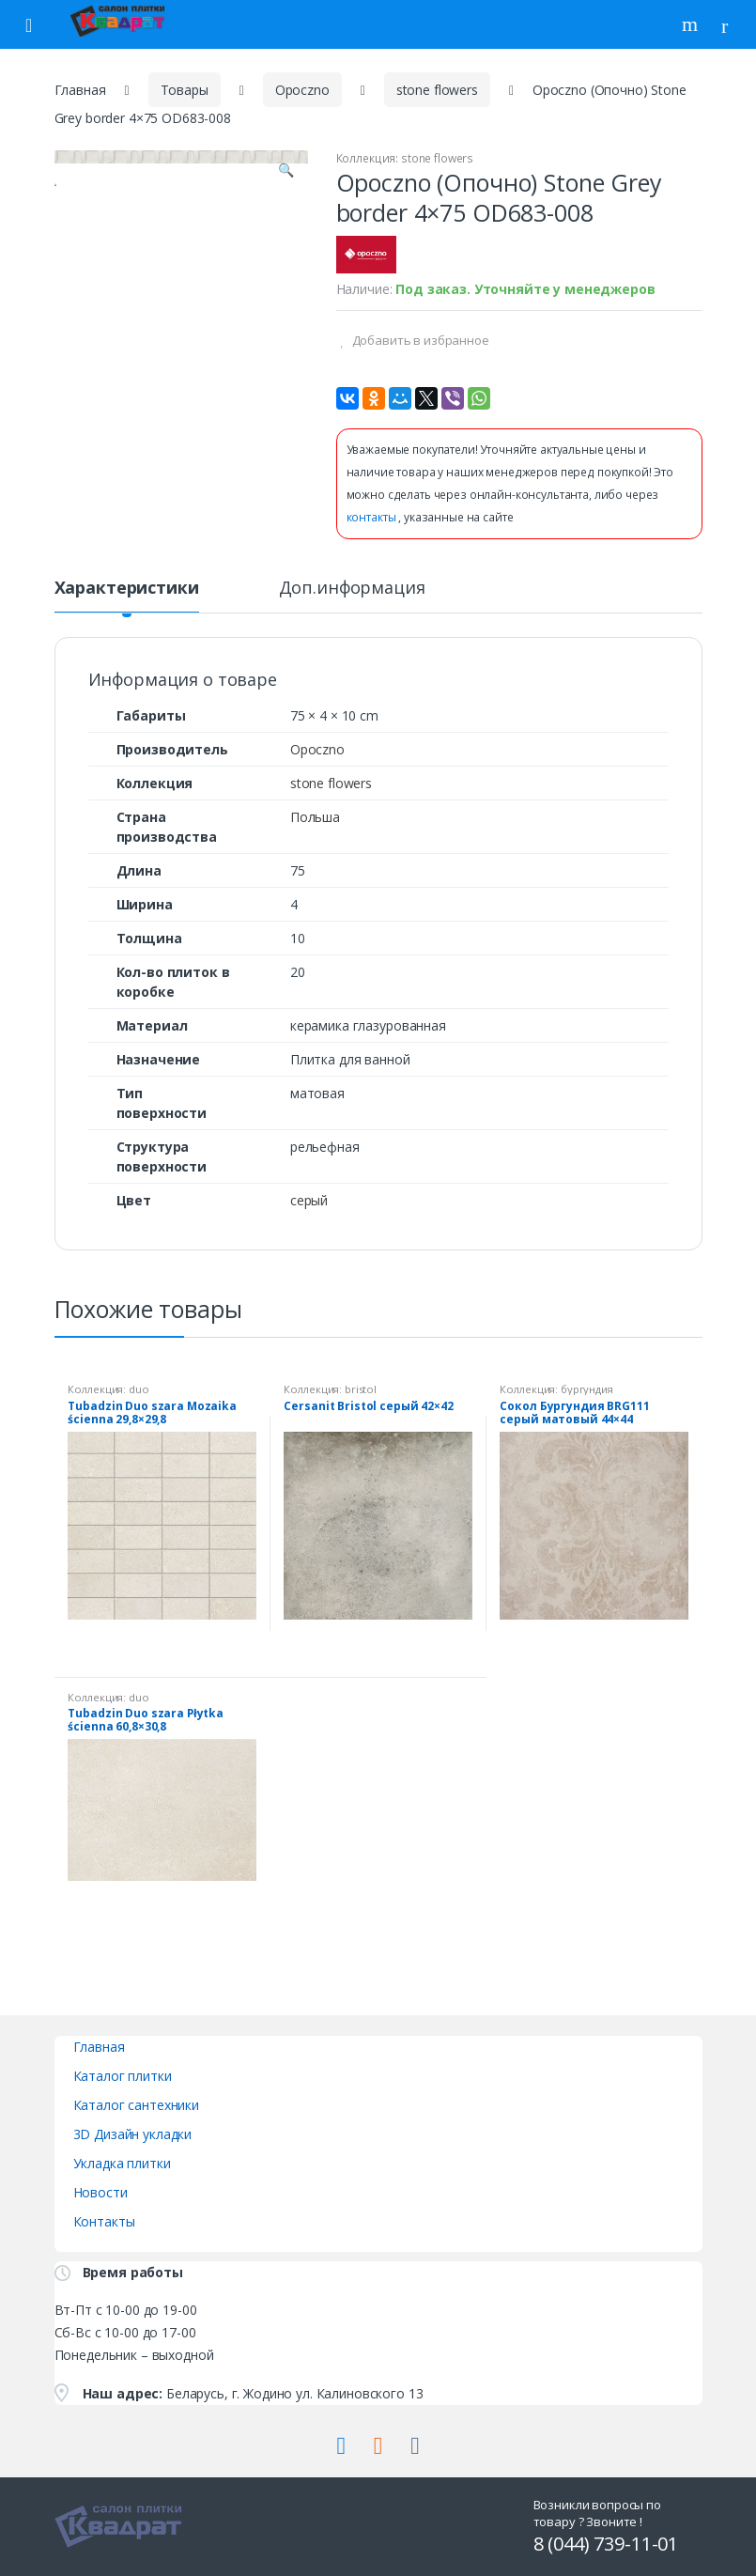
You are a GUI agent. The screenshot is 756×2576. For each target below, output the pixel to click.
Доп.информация (352, 588)
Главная (80, 90)
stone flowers (437, 90)
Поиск (692, 24)
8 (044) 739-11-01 (606, 2543)
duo (139, 1389)
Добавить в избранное (419, 340)
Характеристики (126, 588)
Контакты (104, 2221)
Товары (184, 90)
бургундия (587, 1389)
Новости (100, 2192)
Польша (315, 817)
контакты (373, 517)
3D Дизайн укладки (133, 2134)
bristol (361, 1389)
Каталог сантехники (136, 2105)
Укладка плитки (122, 2163)
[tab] (126, 596)
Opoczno (302, 90)
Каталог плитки (122, 2076)
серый (309, 1200)
